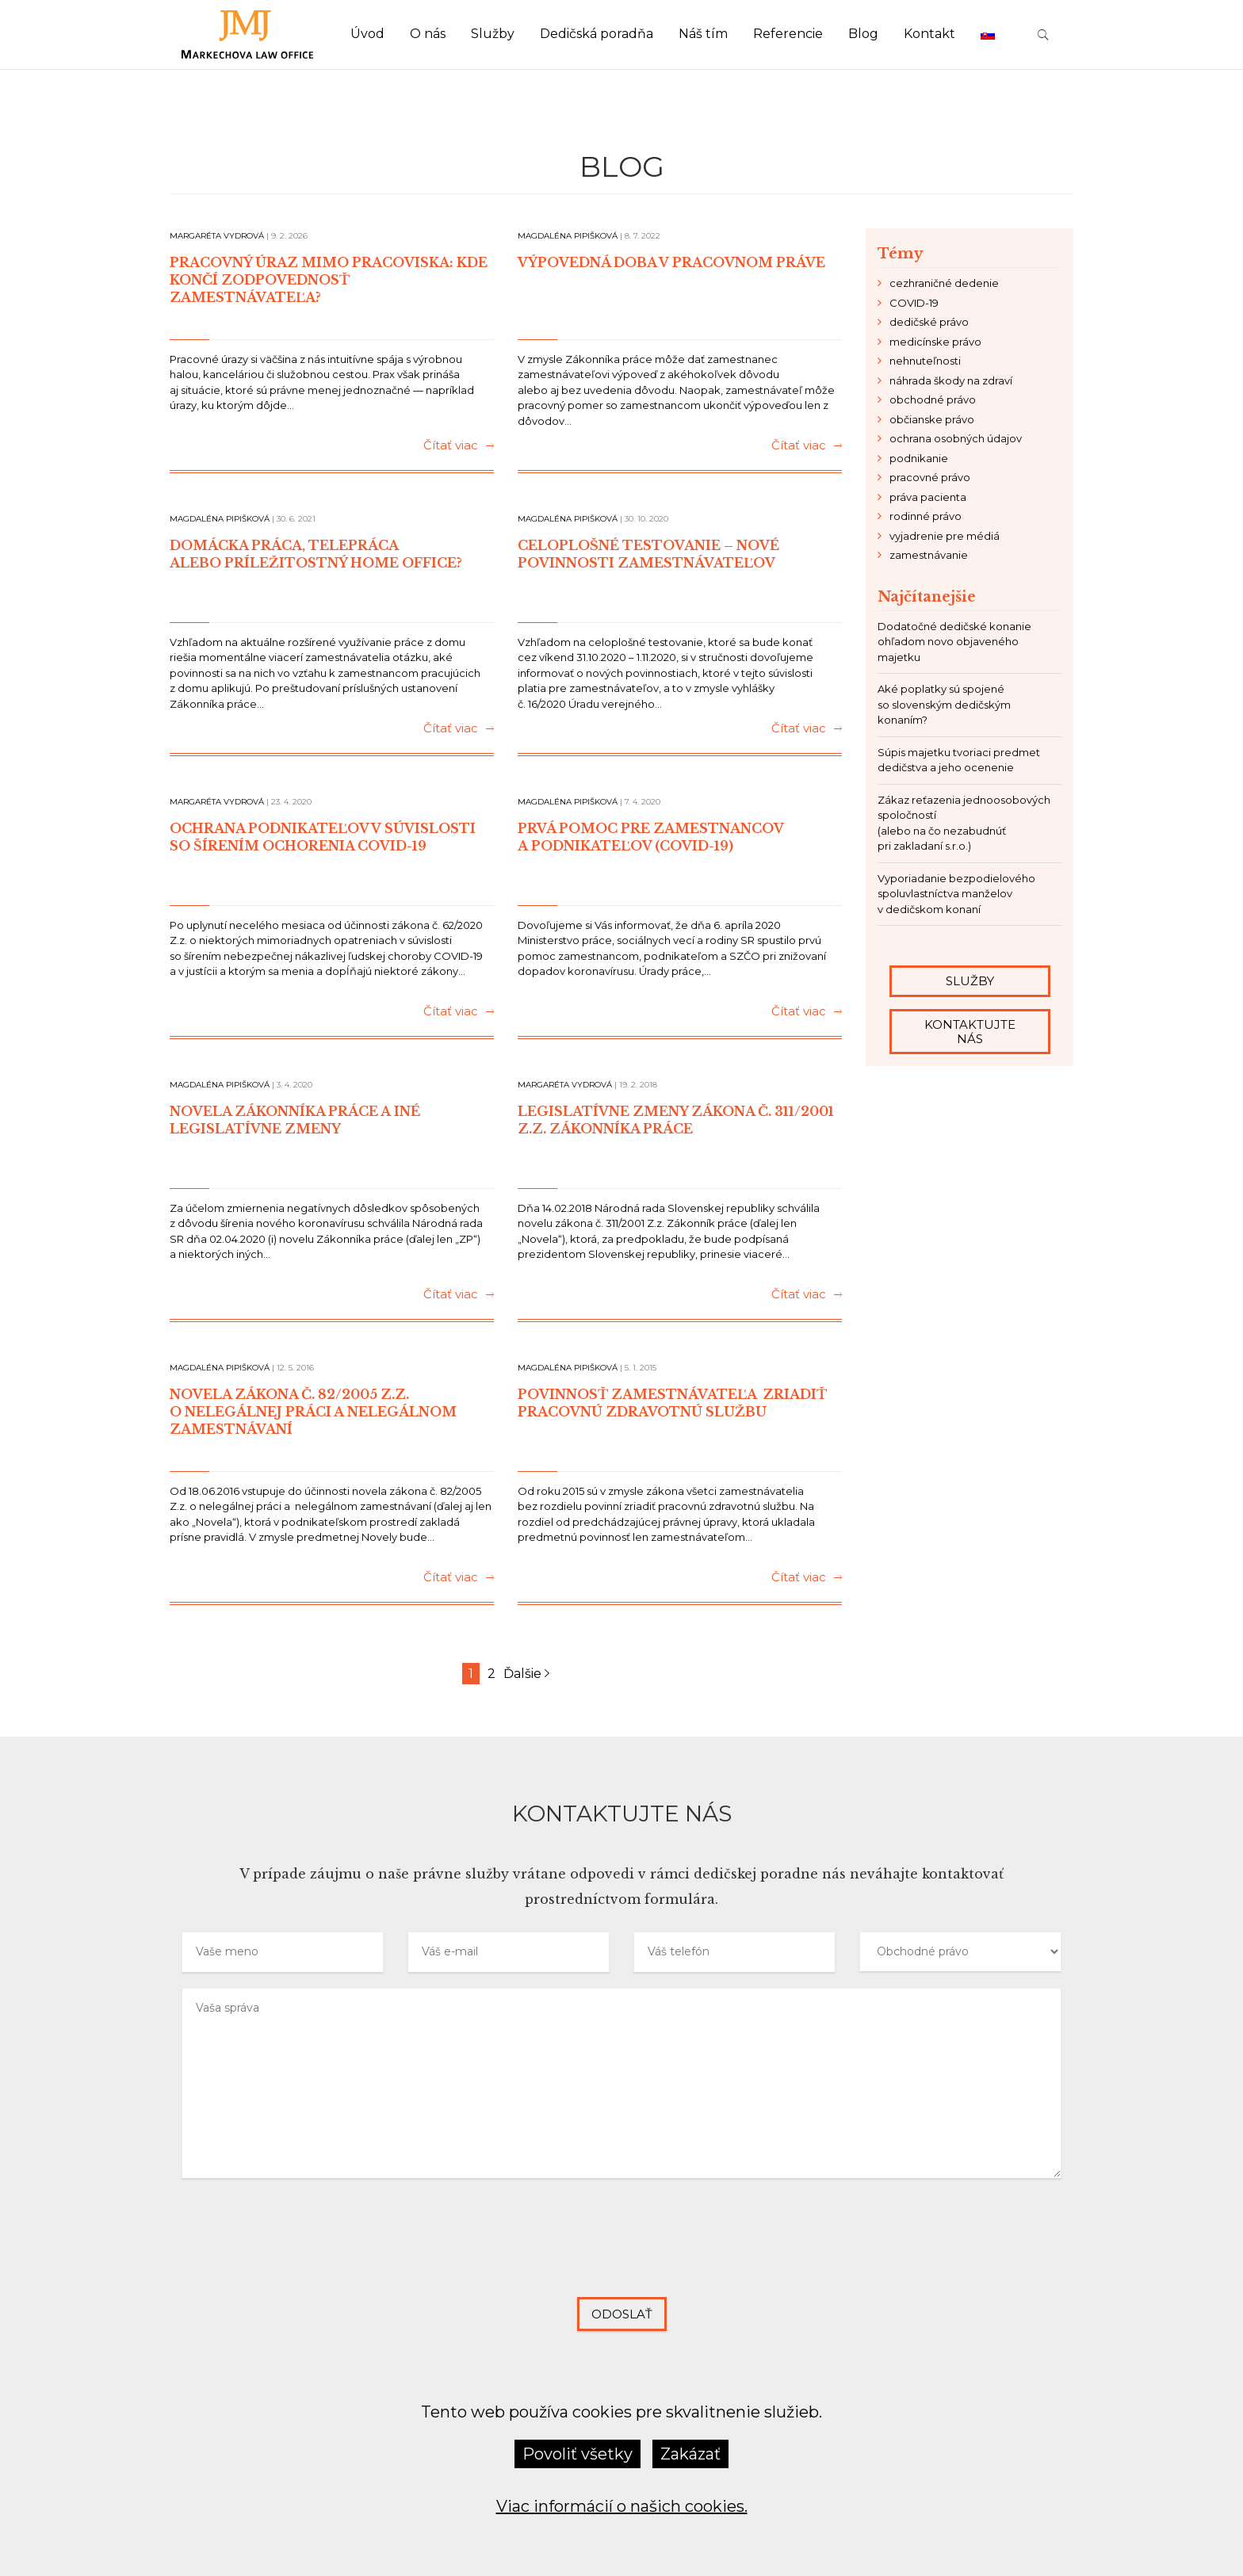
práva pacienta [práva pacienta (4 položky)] (927, 497)
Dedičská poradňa (596, 33)
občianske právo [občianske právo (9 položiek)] (931, 419)
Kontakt (929, 33)
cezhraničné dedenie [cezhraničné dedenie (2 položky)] (944, 283)
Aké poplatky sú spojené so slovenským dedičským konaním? (944, 704)
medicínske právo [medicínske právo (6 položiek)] (935, 341)
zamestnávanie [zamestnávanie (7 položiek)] (928, 554)
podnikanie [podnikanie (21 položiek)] (918, 458)
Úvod (367, 33)
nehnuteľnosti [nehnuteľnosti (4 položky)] (925, 360)
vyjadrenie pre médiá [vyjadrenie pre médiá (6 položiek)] (944, 535)
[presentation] (621, 2250)
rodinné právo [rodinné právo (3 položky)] (925, 516)
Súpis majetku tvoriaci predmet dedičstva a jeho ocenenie (959, 760)
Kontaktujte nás (969, 1031)
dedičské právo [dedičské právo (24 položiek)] (929, 321)
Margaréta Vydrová (217, 236)
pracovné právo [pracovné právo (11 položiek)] (929, 477)
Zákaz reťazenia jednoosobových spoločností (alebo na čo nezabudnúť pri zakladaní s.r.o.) (964, 823)
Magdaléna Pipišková (568, 236)
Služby (492, 33)
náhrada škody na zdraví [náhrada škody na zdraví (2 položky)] (950, 380)
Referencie (788, 33)
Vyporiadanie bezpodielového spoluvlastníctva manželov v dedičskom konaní (956, 893)
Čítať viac (458, 446)
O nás (428, 33)
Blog (863, 33)
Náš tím (703, 33)
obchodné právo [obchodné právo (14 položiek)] (932, 399)
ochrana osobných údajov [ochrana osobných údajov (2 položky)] (955, 438)
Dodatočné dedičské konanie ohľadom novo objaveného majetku (954, 641)
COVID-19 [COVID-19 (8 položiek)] (914, 302)
